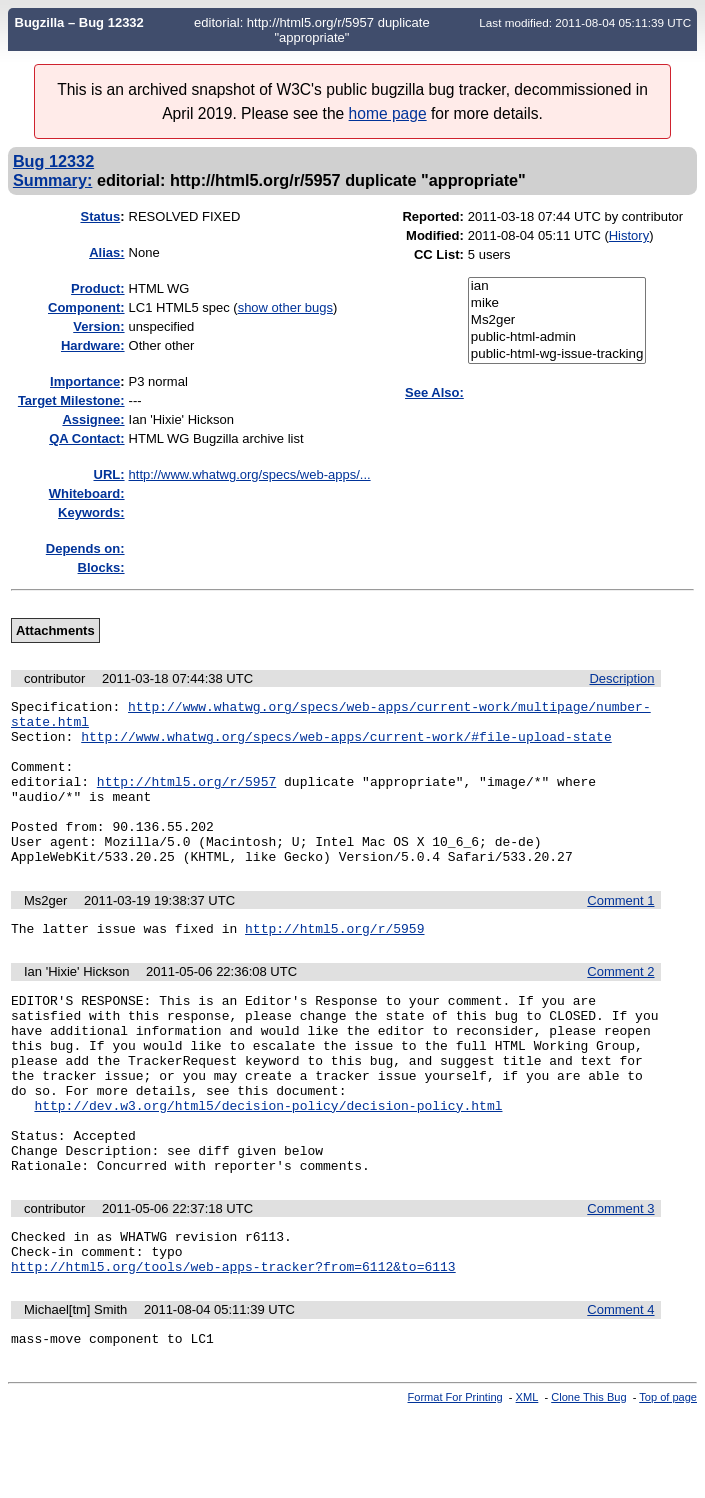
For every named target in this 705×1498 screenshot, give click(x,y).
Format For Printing (455, 1481)
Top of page (668, 1481)
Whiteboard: (87, 493)
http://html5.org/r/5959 (334, 964)
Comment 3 (620, 1280)
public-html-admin (557, 337)
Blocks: (101, 567)
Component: (86, 307)
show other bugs (285, 307)
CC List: (439, 254)
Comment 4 (620, 1390)
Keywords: (91, 512)
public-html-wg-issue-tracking (557, 354)
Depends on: (85, 548)
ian (557, 286)
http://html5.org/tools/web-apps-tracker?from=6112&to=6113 (233, 1347)
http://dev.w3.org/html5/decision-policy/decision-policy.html (268, 1165)
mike (557, 303)
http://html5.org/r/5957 (186, 799)
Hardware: (93, 345)
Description (621, 678)
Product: (97, 288)
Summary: (52, 180)
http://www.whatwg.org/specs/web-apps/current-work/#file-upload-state (346, 745)
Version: (98, 326)
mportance (85, 381)
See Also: (434, 392)
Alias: (106, 252)
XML (527, 1481)
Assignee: (93, 419)
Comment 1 (620, 933)
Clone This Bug (588, 1481)
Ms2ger (557, 320)
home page (388, 113)
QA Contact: (86, 438)
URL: (109, 474)
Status (100, 216)
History (629, 235)
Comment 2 (620, 1007)
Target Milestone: (71, 400)
